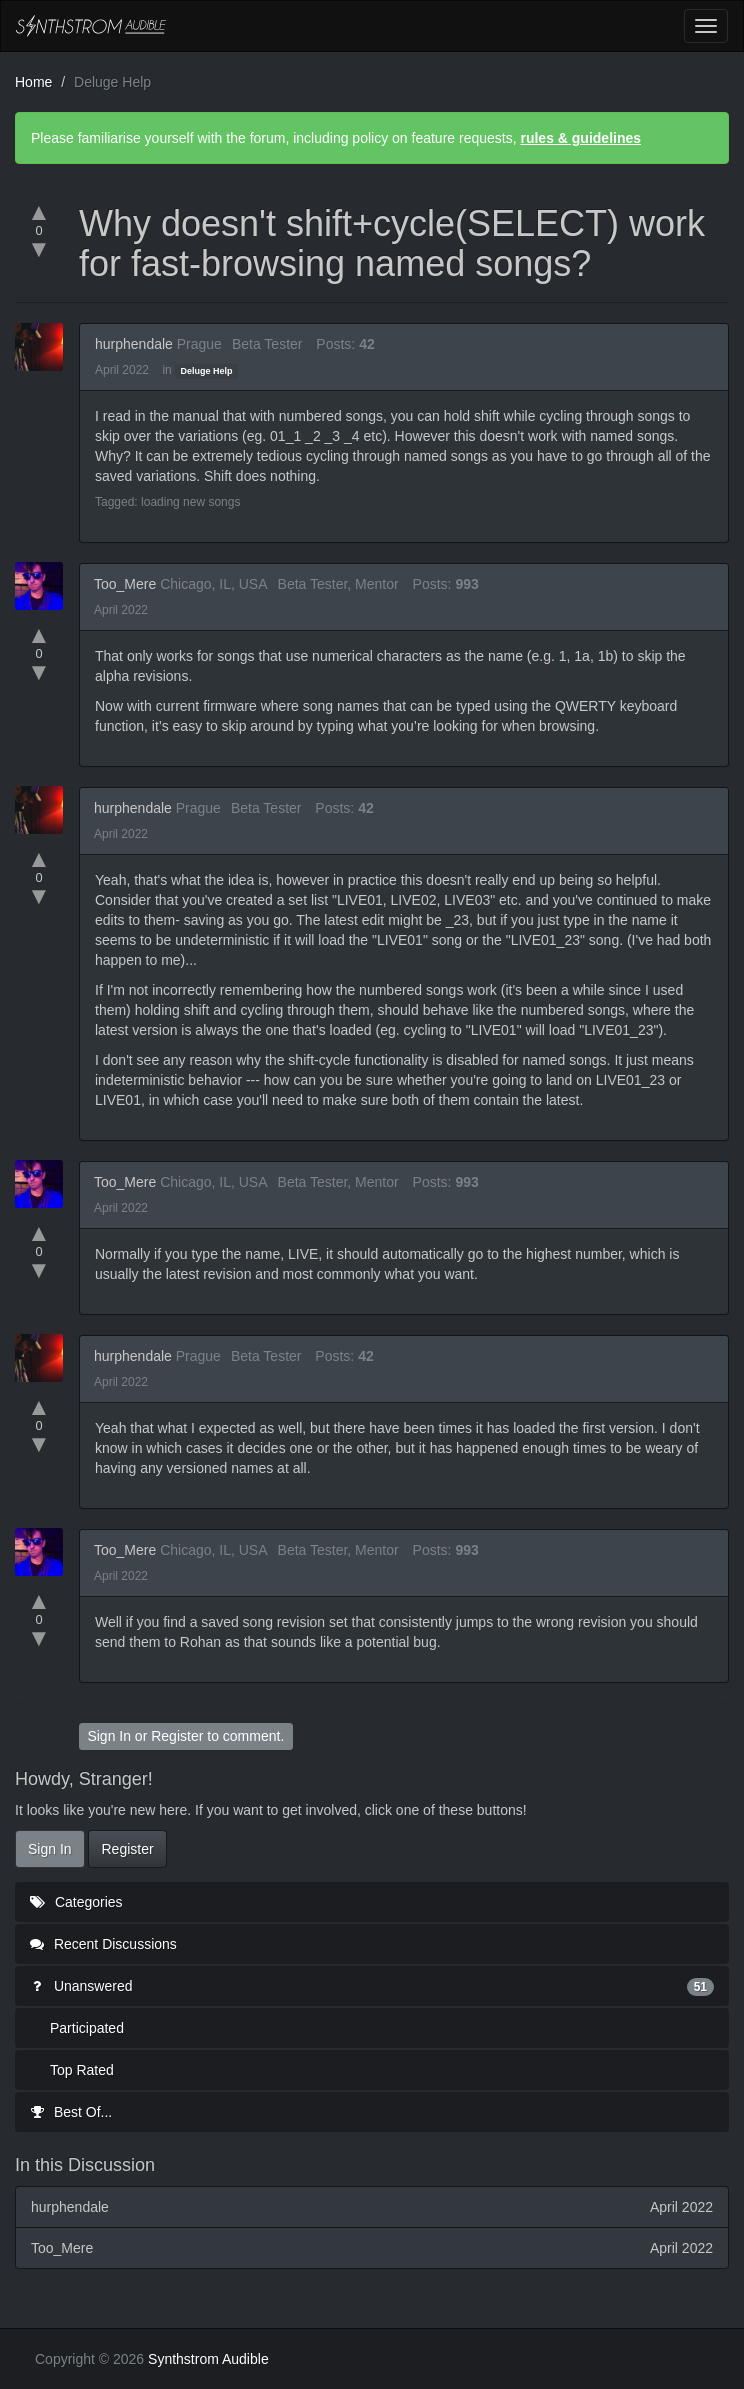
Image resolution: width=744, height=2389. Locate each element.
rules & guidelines (580, 138)
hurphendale (134, 344)
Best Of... (71, 2112)
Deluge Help (206, 371)
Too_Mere (125, 584)
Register (177, 1736)
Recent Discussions (103, 1944)
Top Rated (82, 2070)
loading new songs (190, 502)
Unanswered (372, 1986)
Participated (87, 2028)
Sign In (109, 1736)
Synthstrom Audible (91, 26)
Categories (76, 1902)
